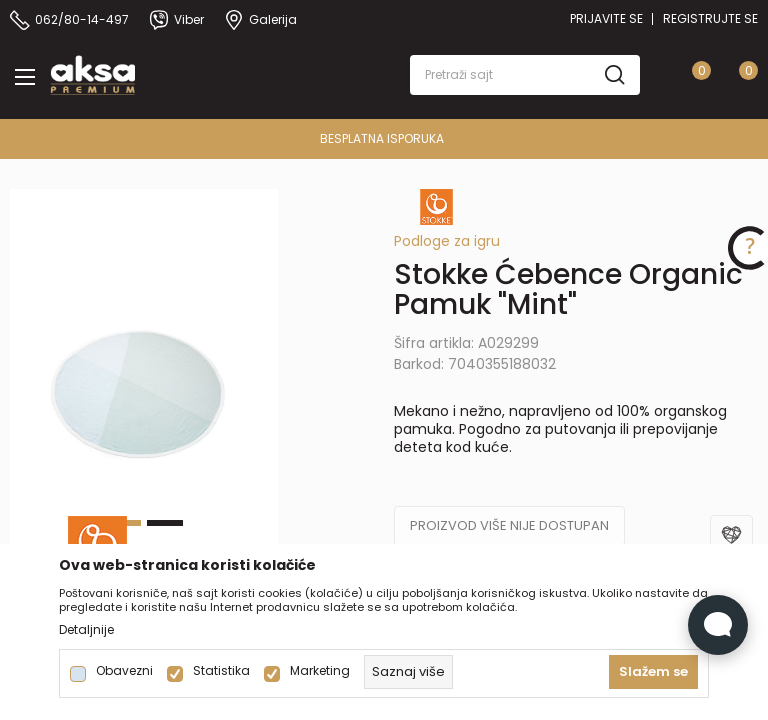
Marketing (320, 671)
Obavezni (124, 671)
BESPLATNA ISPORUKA (382, 138)
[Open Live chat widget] (718, 625)
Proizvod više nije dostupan (509, 525)
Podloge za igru (447, 241)
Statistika (221, 671)
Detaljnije (86, 630)
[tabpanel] (144, 390)
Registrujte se (710, 18)
